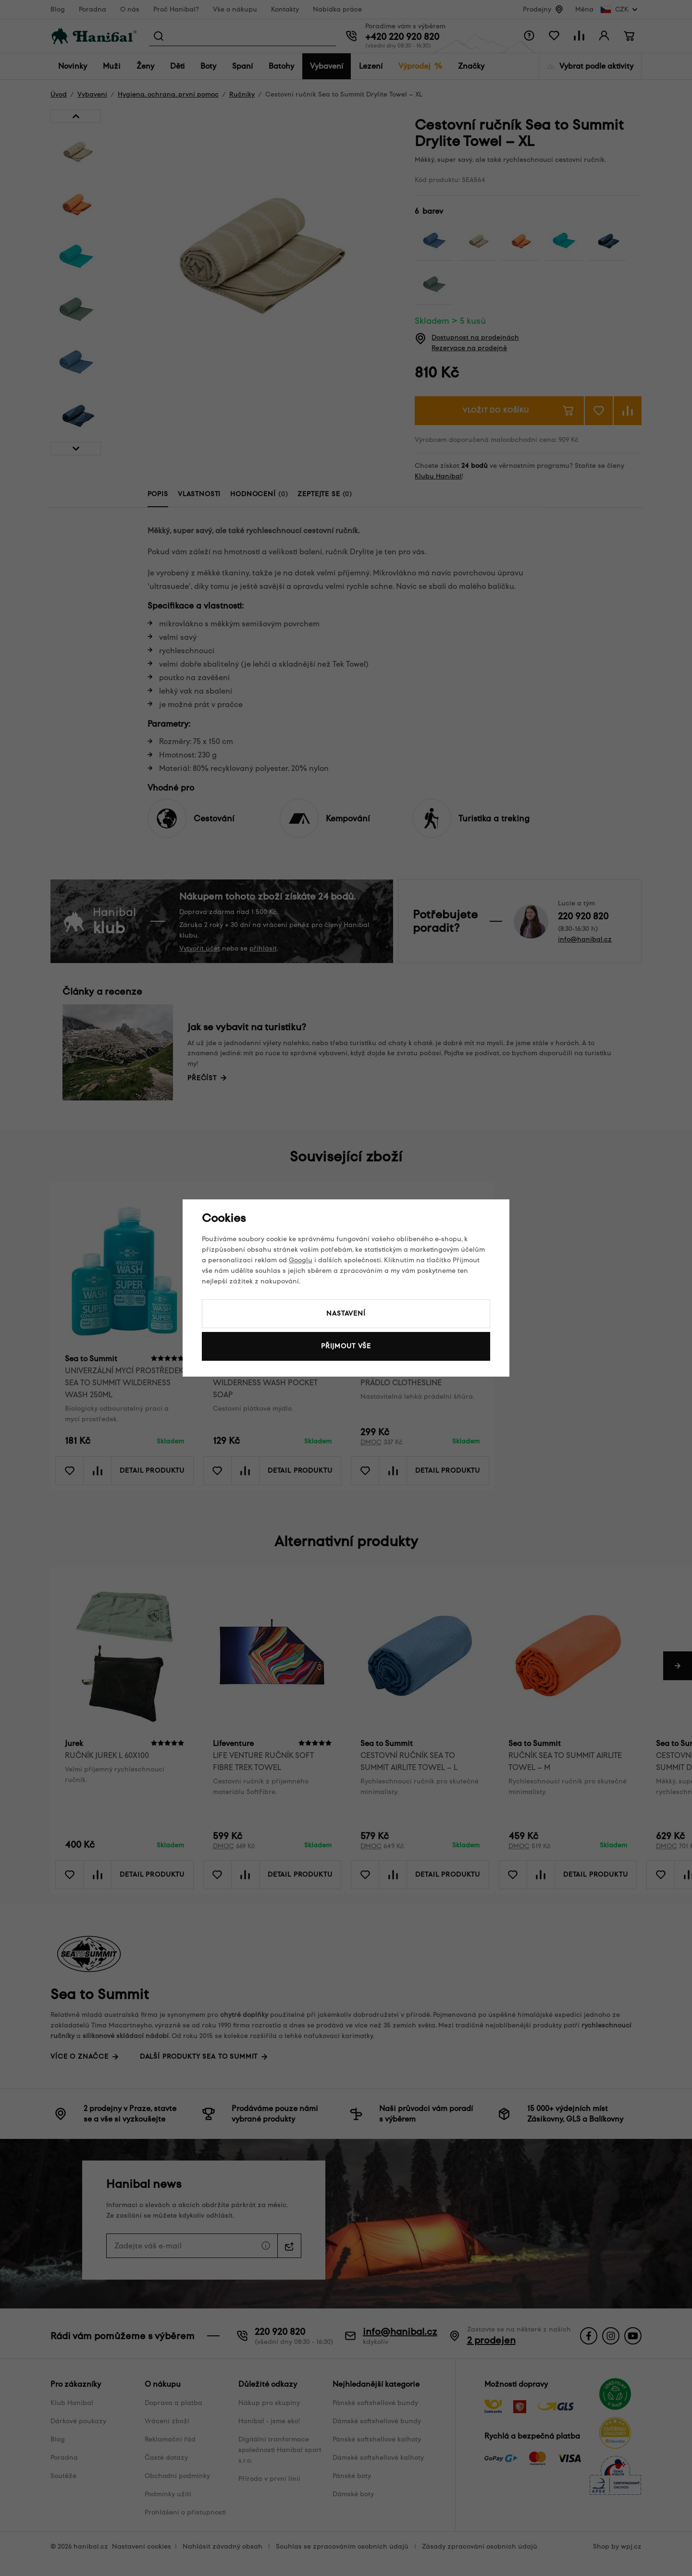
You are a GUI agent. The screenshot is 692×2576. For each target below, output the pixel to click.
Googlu (300, 1260)
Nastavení (346, 1313)
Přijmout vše (346, 1346)
